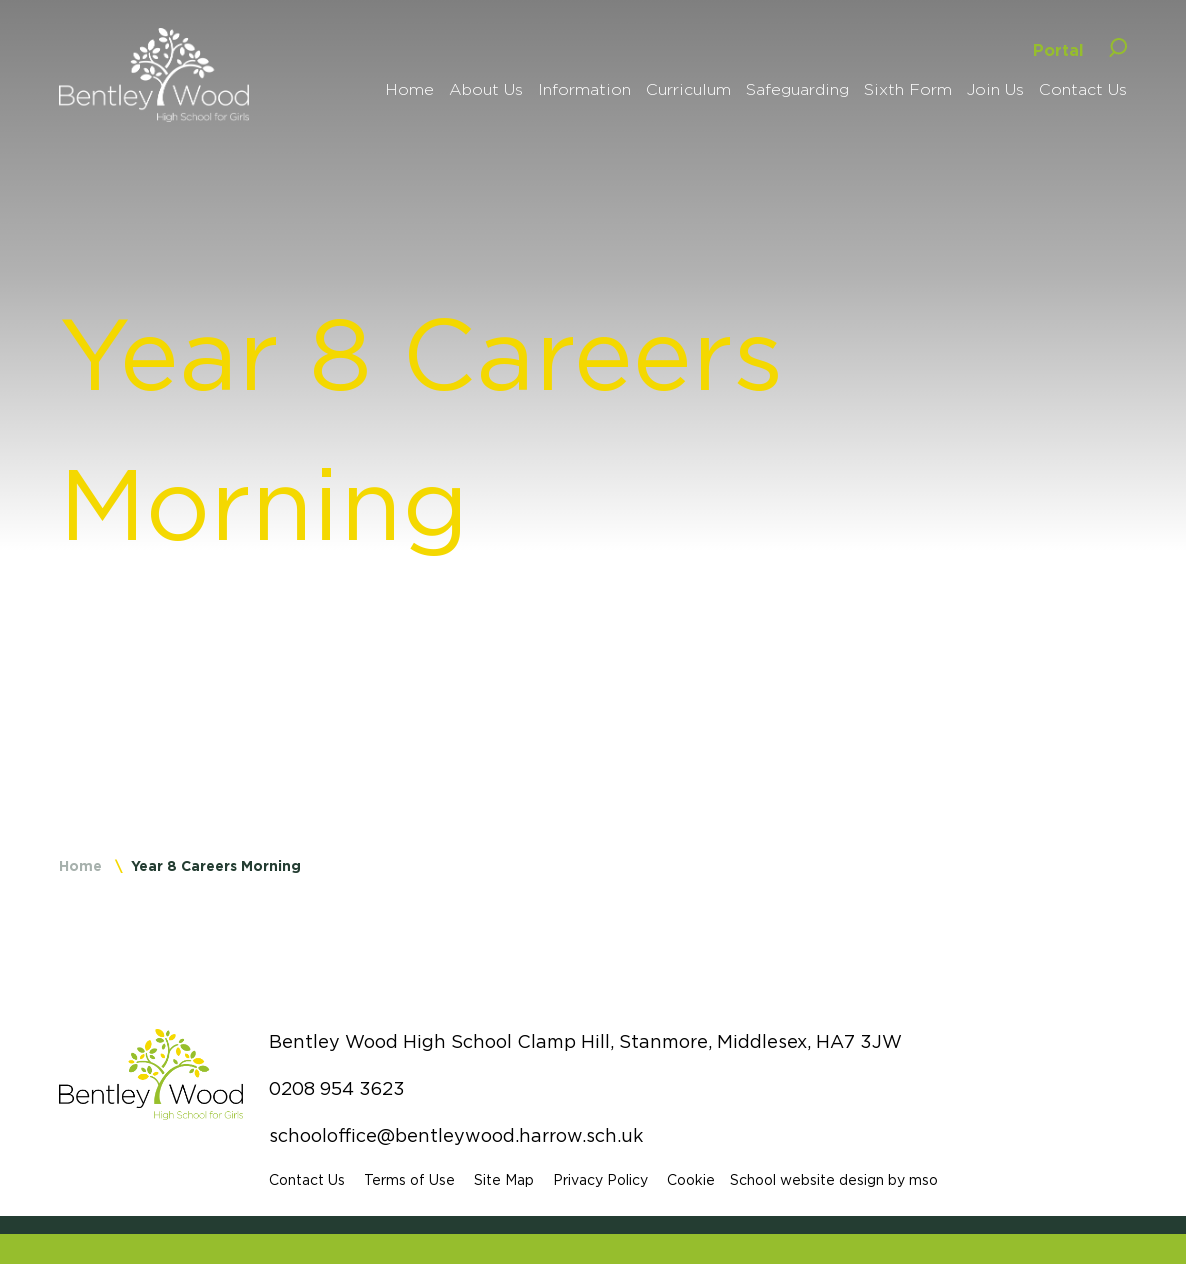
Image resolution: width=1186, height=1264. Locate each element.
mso (923, 1180)
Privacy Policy (600, 1180)
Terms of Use (409, 1180)
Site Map (504, 1180)
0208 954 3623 (337, 1089)
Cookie (691, 1180)
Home (80, 865)
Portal (1058, 50)
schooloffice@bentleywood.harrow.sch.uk (456, 1136)
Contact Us (307, 1180)
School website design (807, 1180)
